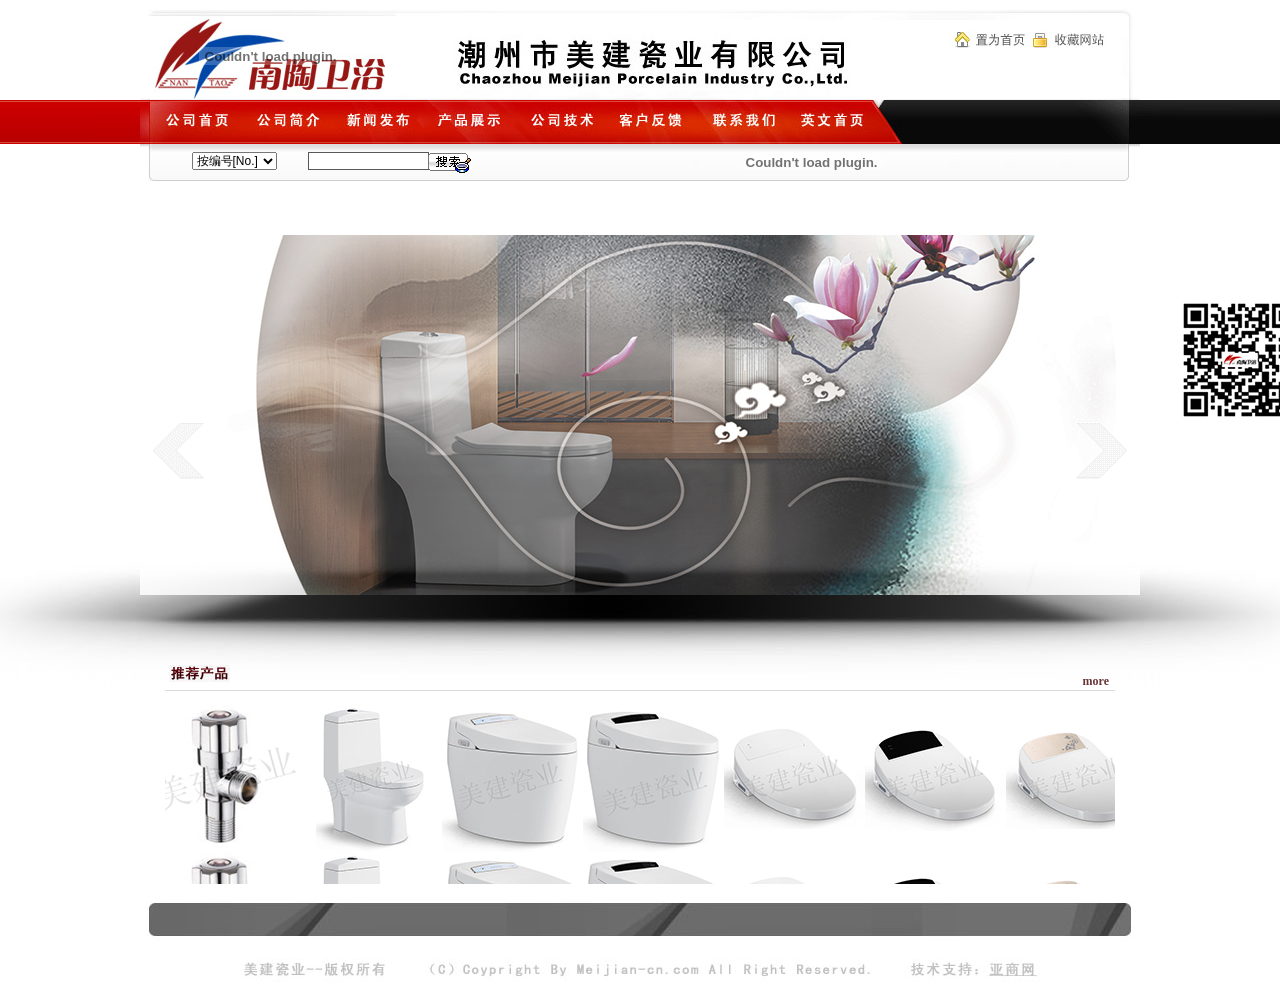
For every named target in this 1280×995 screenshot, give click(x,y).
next (1101, 450)
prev (178, 450)
